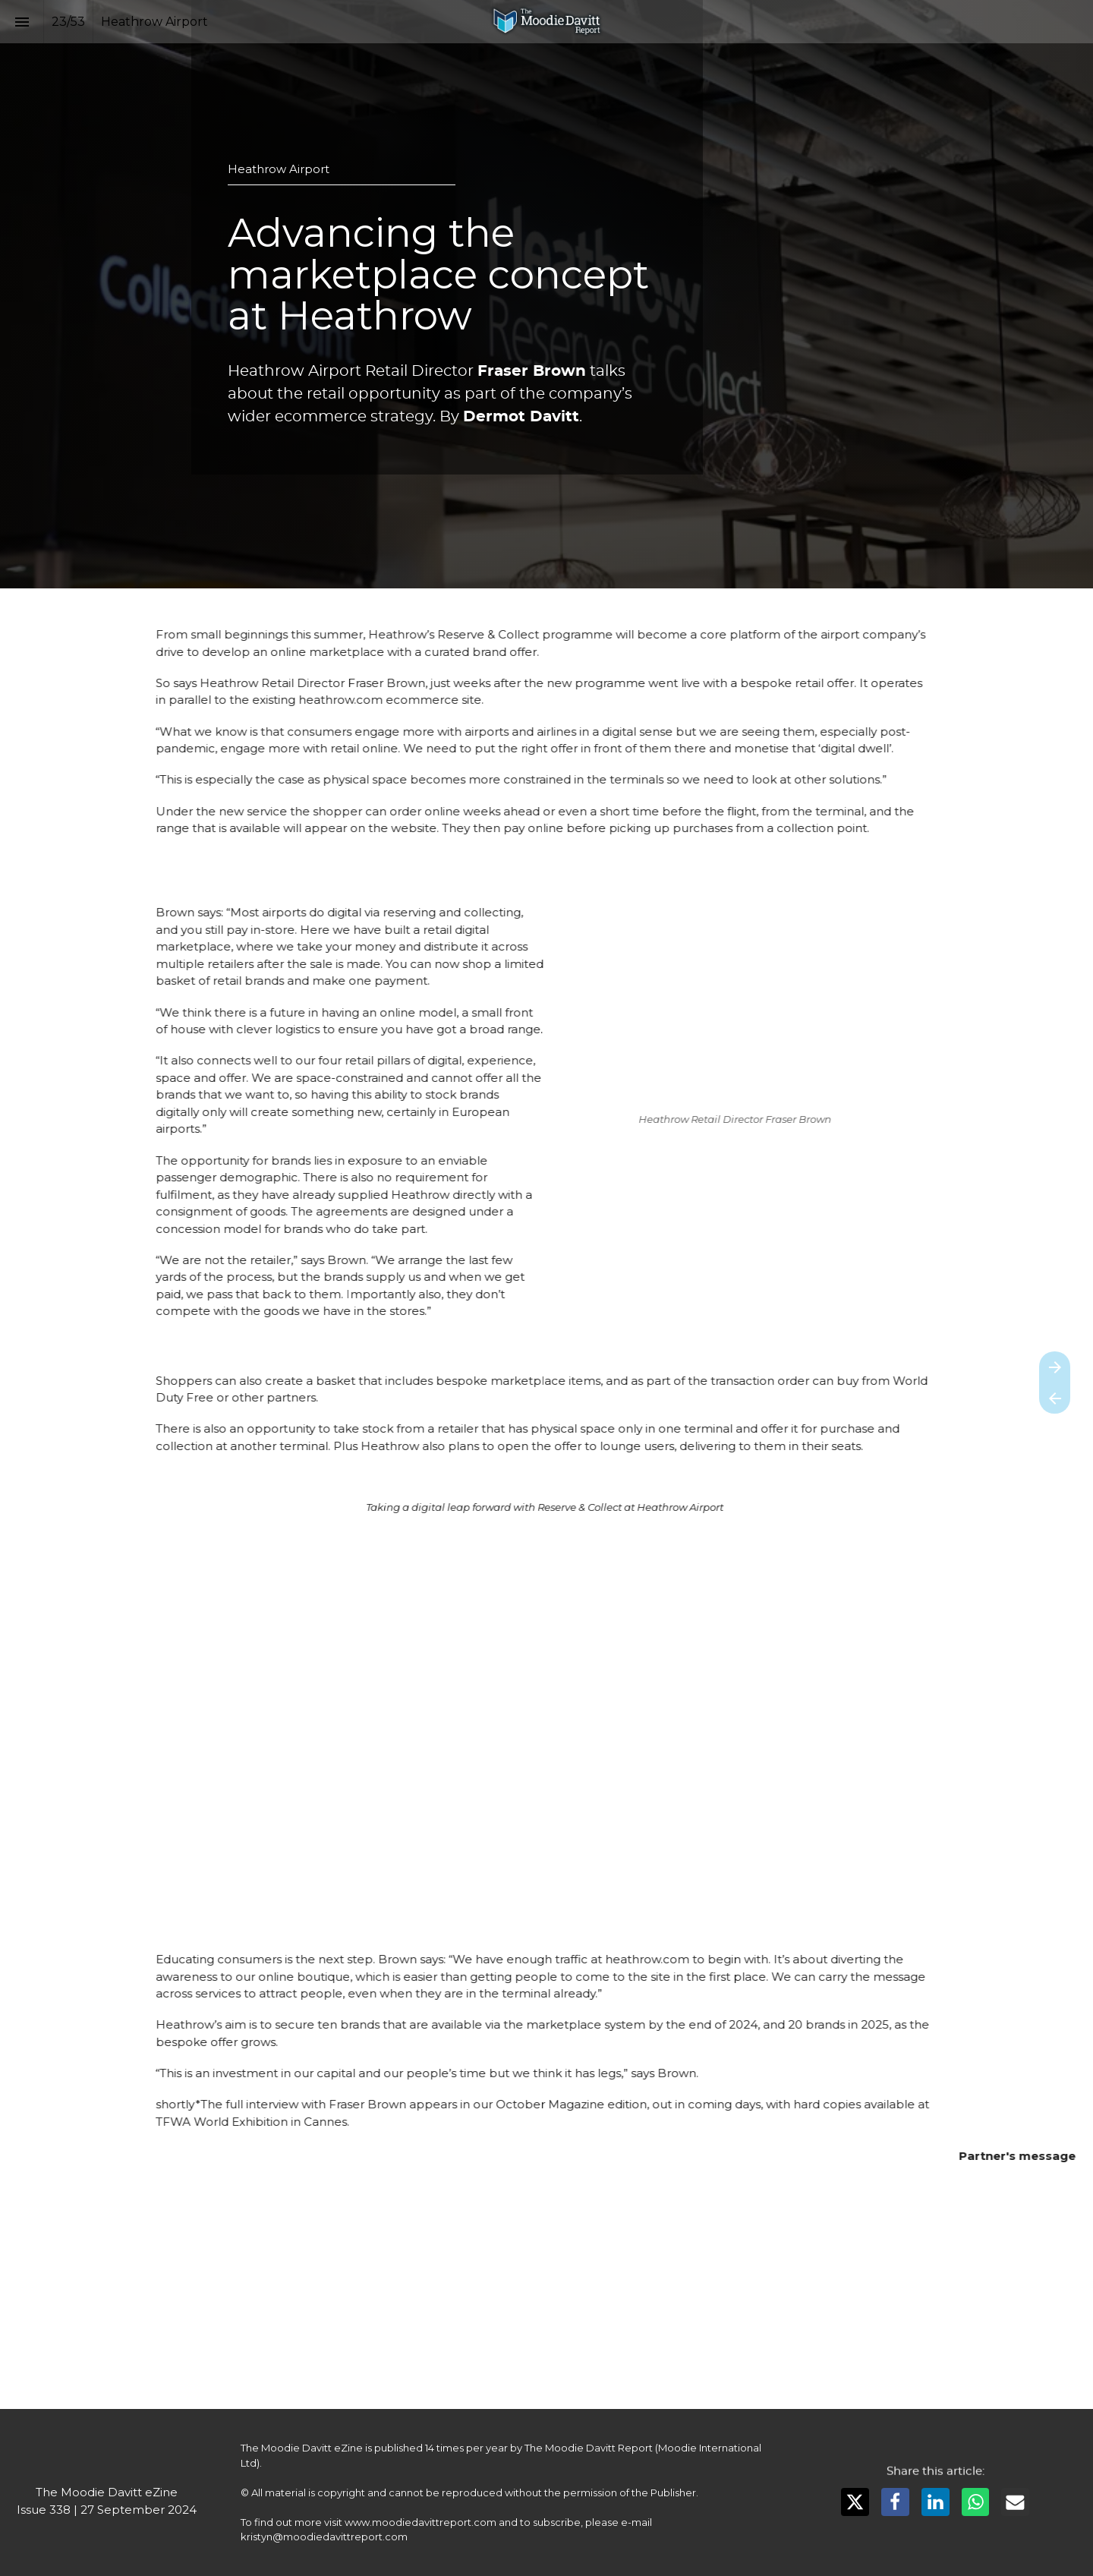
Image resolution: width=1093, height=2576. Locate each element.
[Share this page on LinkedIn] (935, 2502)
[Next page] (1054, 1367)
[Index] (21, 21)
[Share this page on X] (855, 2502)
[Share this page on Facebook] (895, 2502)
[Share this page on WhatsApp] (976, 2502)
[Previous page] (1054, 1398)
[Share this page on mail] (1015, 2502)
